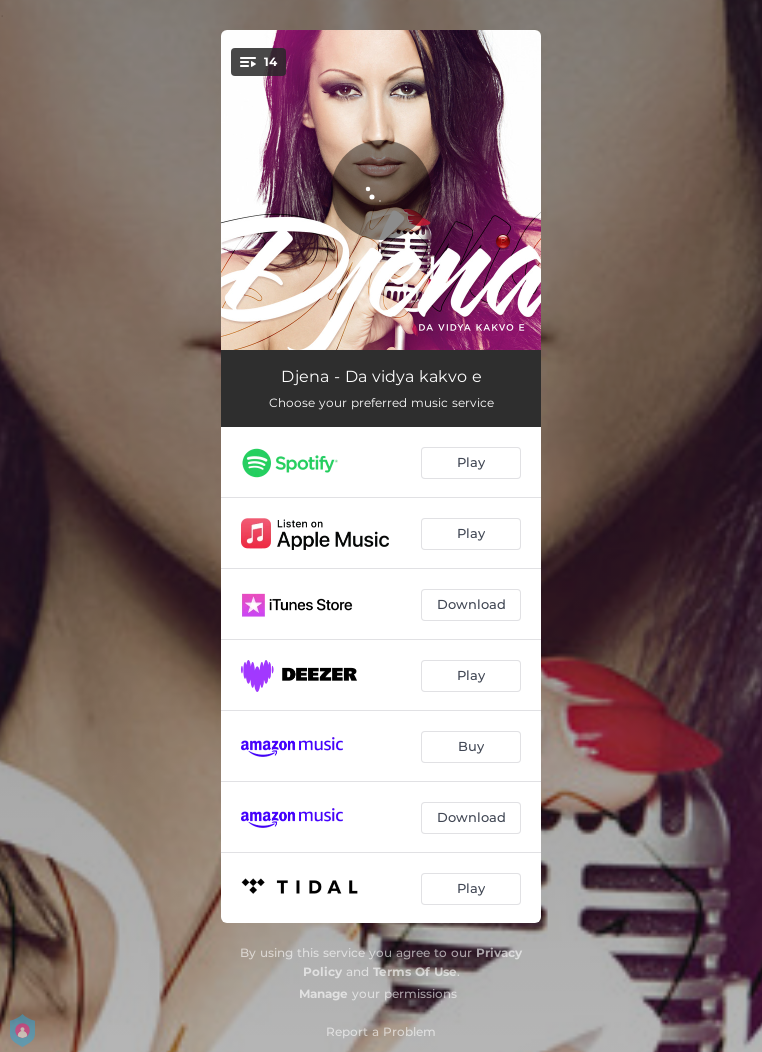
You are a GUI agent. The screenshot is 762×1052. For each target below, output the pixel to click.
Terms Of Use (415, 971)
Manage (323, 993)
